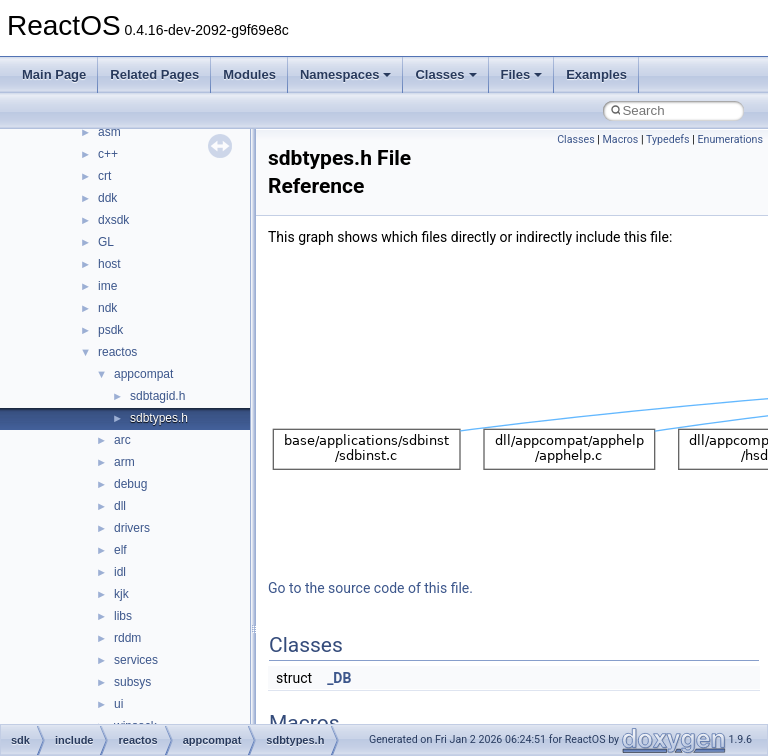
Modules (249, 74)
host (109, 264)
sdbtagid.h (157, 396)
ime (107, 286)
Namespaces (346, 74)
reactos (117, 352)
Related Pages (154, 74)
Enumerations (730, 139)
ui (118, 704)
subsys (132, 682)
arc (122, 440)
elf (120, 550)
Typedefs (668, 139)
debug (130, 484)
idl (120, 572)
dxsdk (113, 220)
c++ (108, 154)
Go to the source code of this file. (370, 588)
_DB (339, 678)
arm (124, 462)
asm (109, 132)
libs (123, 616)
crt (104, 176)
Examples (596, 74)
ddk (107, 198)
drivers (132, 528)
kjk (121, 594)
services (136, 660)
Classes (445, 74)
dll (120, 506)
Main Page (54, 74)
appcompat (143, 374)
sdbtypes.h (159, 418)
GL (106, 242)
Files (522, 74)
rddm (127, 638)
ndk (107, 308)
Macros (621, 139)
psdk (110, 330)
